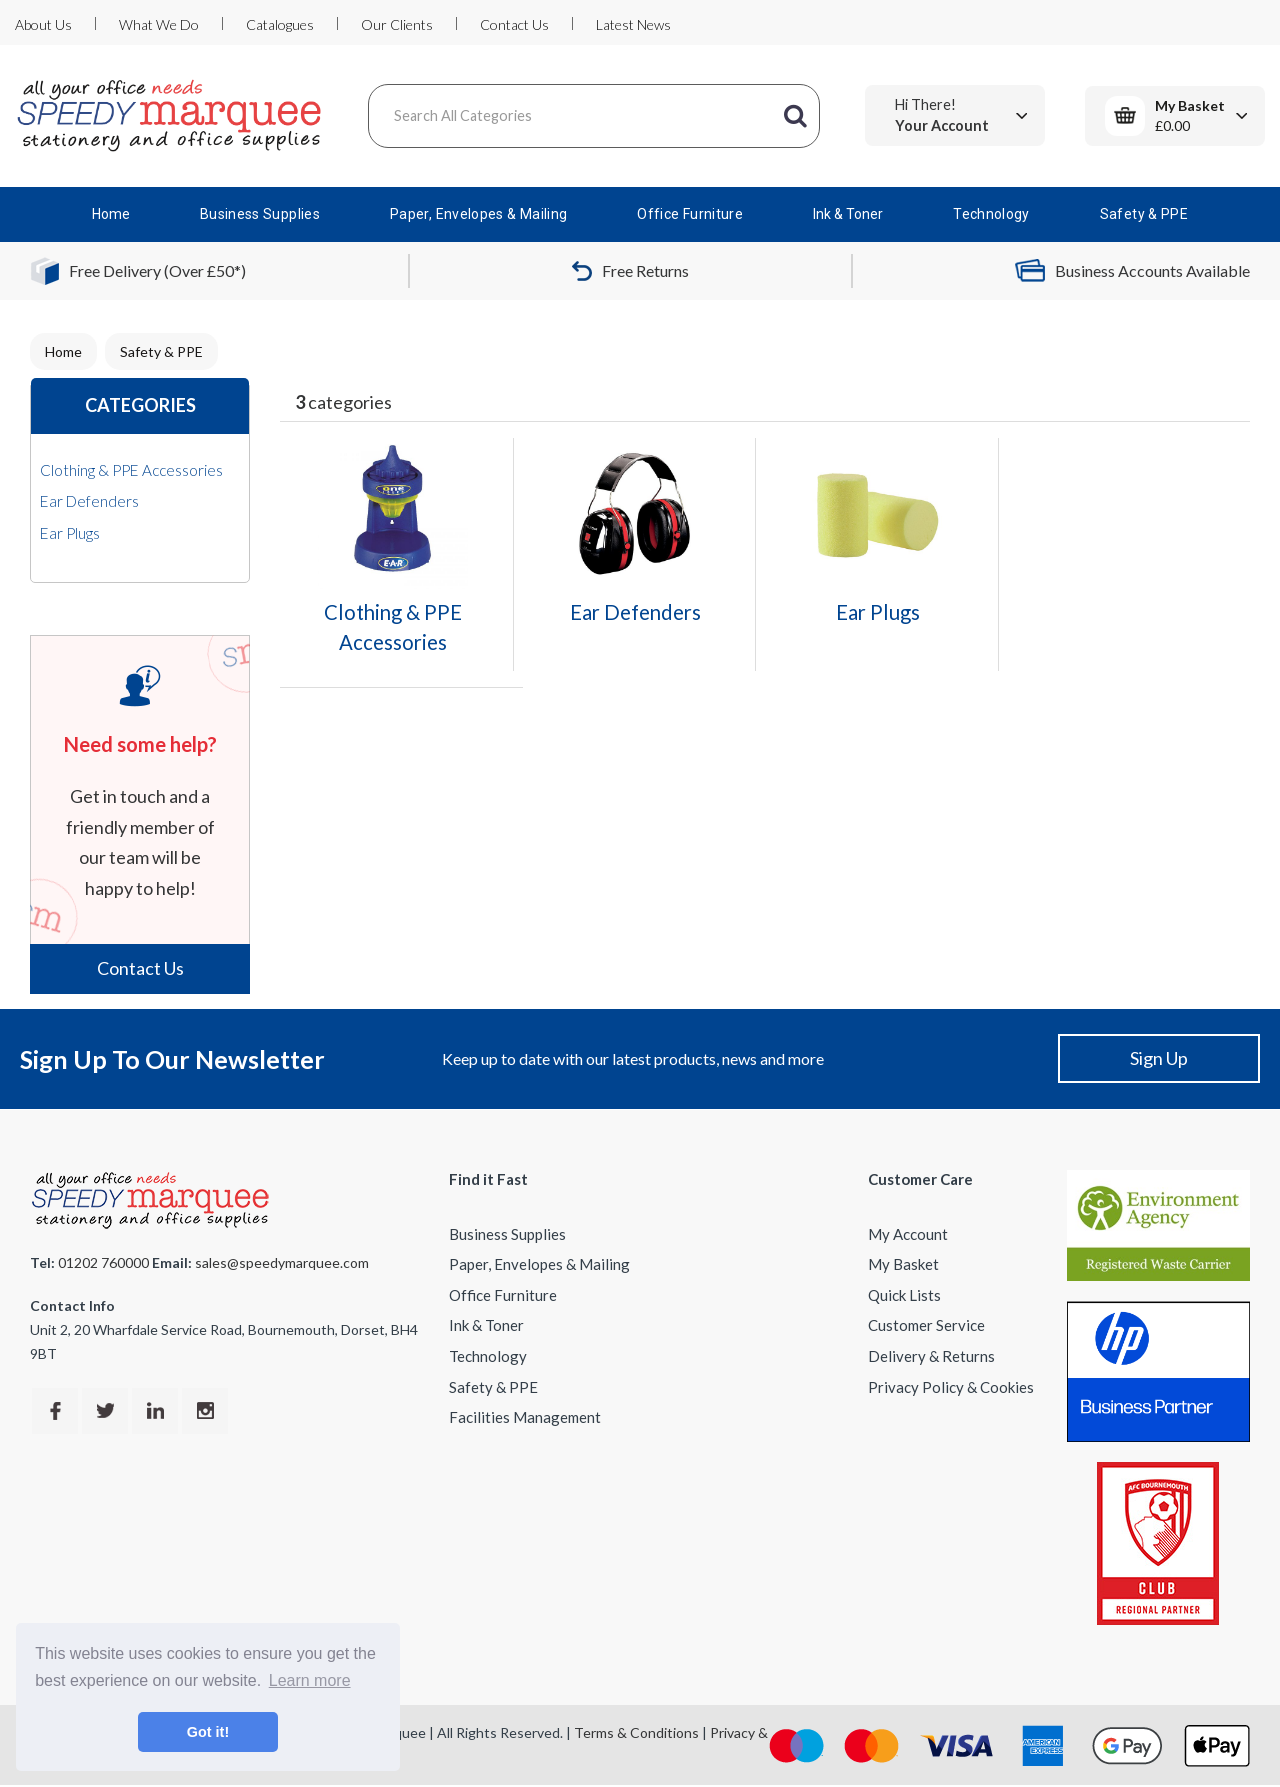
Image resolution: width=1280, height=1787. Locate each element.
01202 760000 (103, 1262)
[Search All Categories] (594, 116)
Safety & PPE (1144, 214)
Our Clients (397, 24)
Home (111, 214)
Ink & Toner (848, 214)
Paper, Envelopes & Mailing (478, 214)
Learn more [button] (310, 1680)
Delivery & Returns (931, 1356)
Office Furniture (690, 214)
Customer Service (926, 1325)
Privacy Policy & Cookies (951, 1387)
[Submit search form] (795, 116)
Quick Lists (904, 1295)
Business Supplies (260, 214)
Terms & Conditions (636, 1732)
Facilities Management (525, 1417)
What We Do (159, 24)
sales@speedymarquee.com (282, 1262)
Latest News (633, 24)
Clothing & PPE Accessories (131, 470)
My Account (908, 1234)
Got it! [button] (208, 1732)
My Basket (903, 1264)
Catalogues (280, 24)
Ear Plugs (70, 533)
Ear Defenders (89, 501)
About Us (43, 24)
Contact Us (514, 24)
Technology (991, 214)
